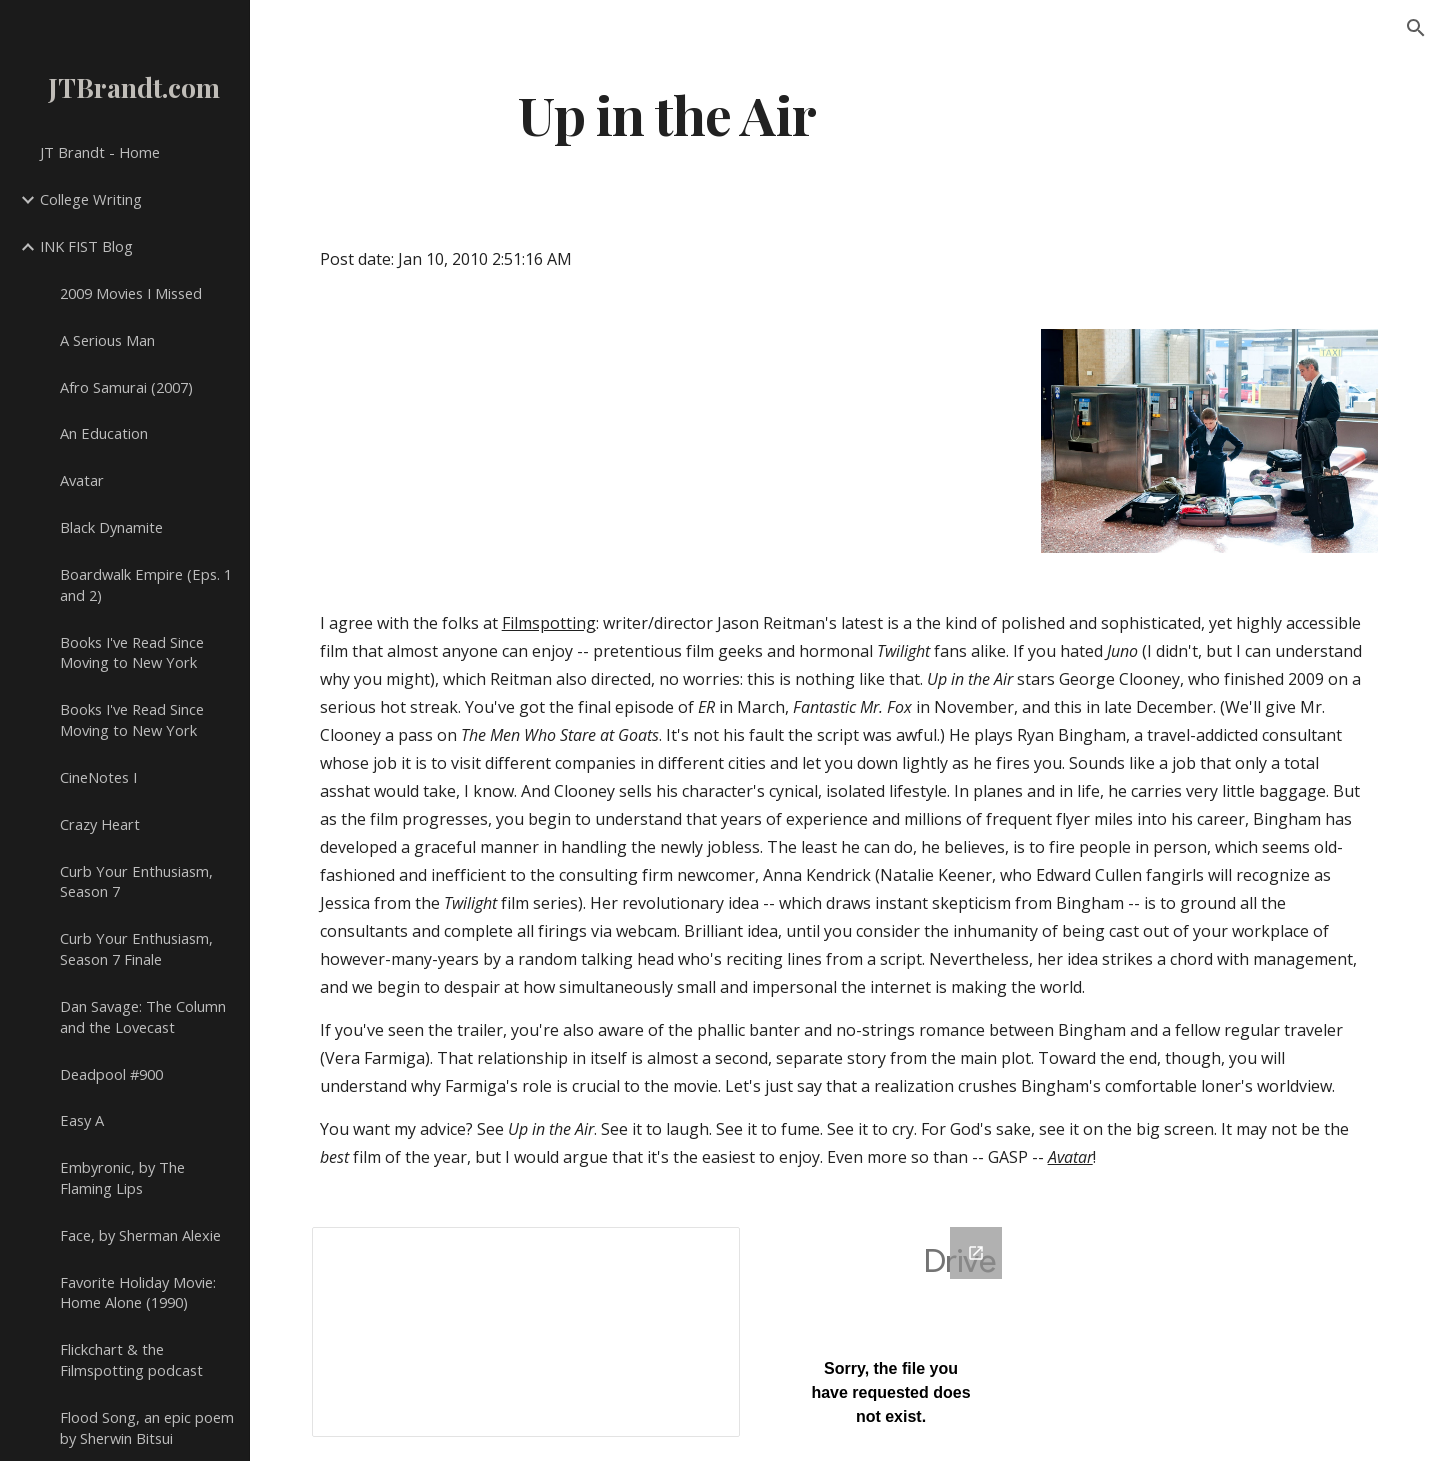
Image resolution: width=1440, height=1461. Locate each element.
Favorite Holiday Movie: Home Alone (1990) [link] (138, 1292)
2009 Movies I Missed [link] (131, 293)
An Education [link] (104, 433)
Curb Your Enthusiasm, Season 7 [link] (136, 881)
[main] (667, 113)
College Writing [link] (91, 199)
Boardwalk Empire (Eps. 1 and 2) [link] (146, 584)
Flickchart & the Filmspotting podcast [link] (131, 1359)
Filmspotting (549, 623)
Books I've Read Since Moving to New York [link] (132, 652)
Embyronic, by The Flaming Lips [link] (122, 1177)
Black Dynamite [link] (111, 527)
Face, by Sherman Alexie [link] (140, 1235)
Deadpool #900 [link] (111, 1074)
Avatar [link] (82, 480)
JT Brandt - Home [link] (100, 152)
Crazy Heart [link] (100, 824)
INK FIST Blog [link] (86, 246)
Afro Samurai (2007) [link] (126, 387)
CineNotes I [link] (98, 777)
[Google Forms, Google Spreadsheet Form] (891, 1332)
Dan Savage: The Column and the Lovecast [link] (143, 1016)
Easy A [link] (82, 1120)
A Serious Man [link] (107, 340)
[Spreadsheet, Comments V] (526, 1332)
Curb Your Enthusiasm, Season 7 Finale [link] (136, 948)
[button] (1416, 28)
